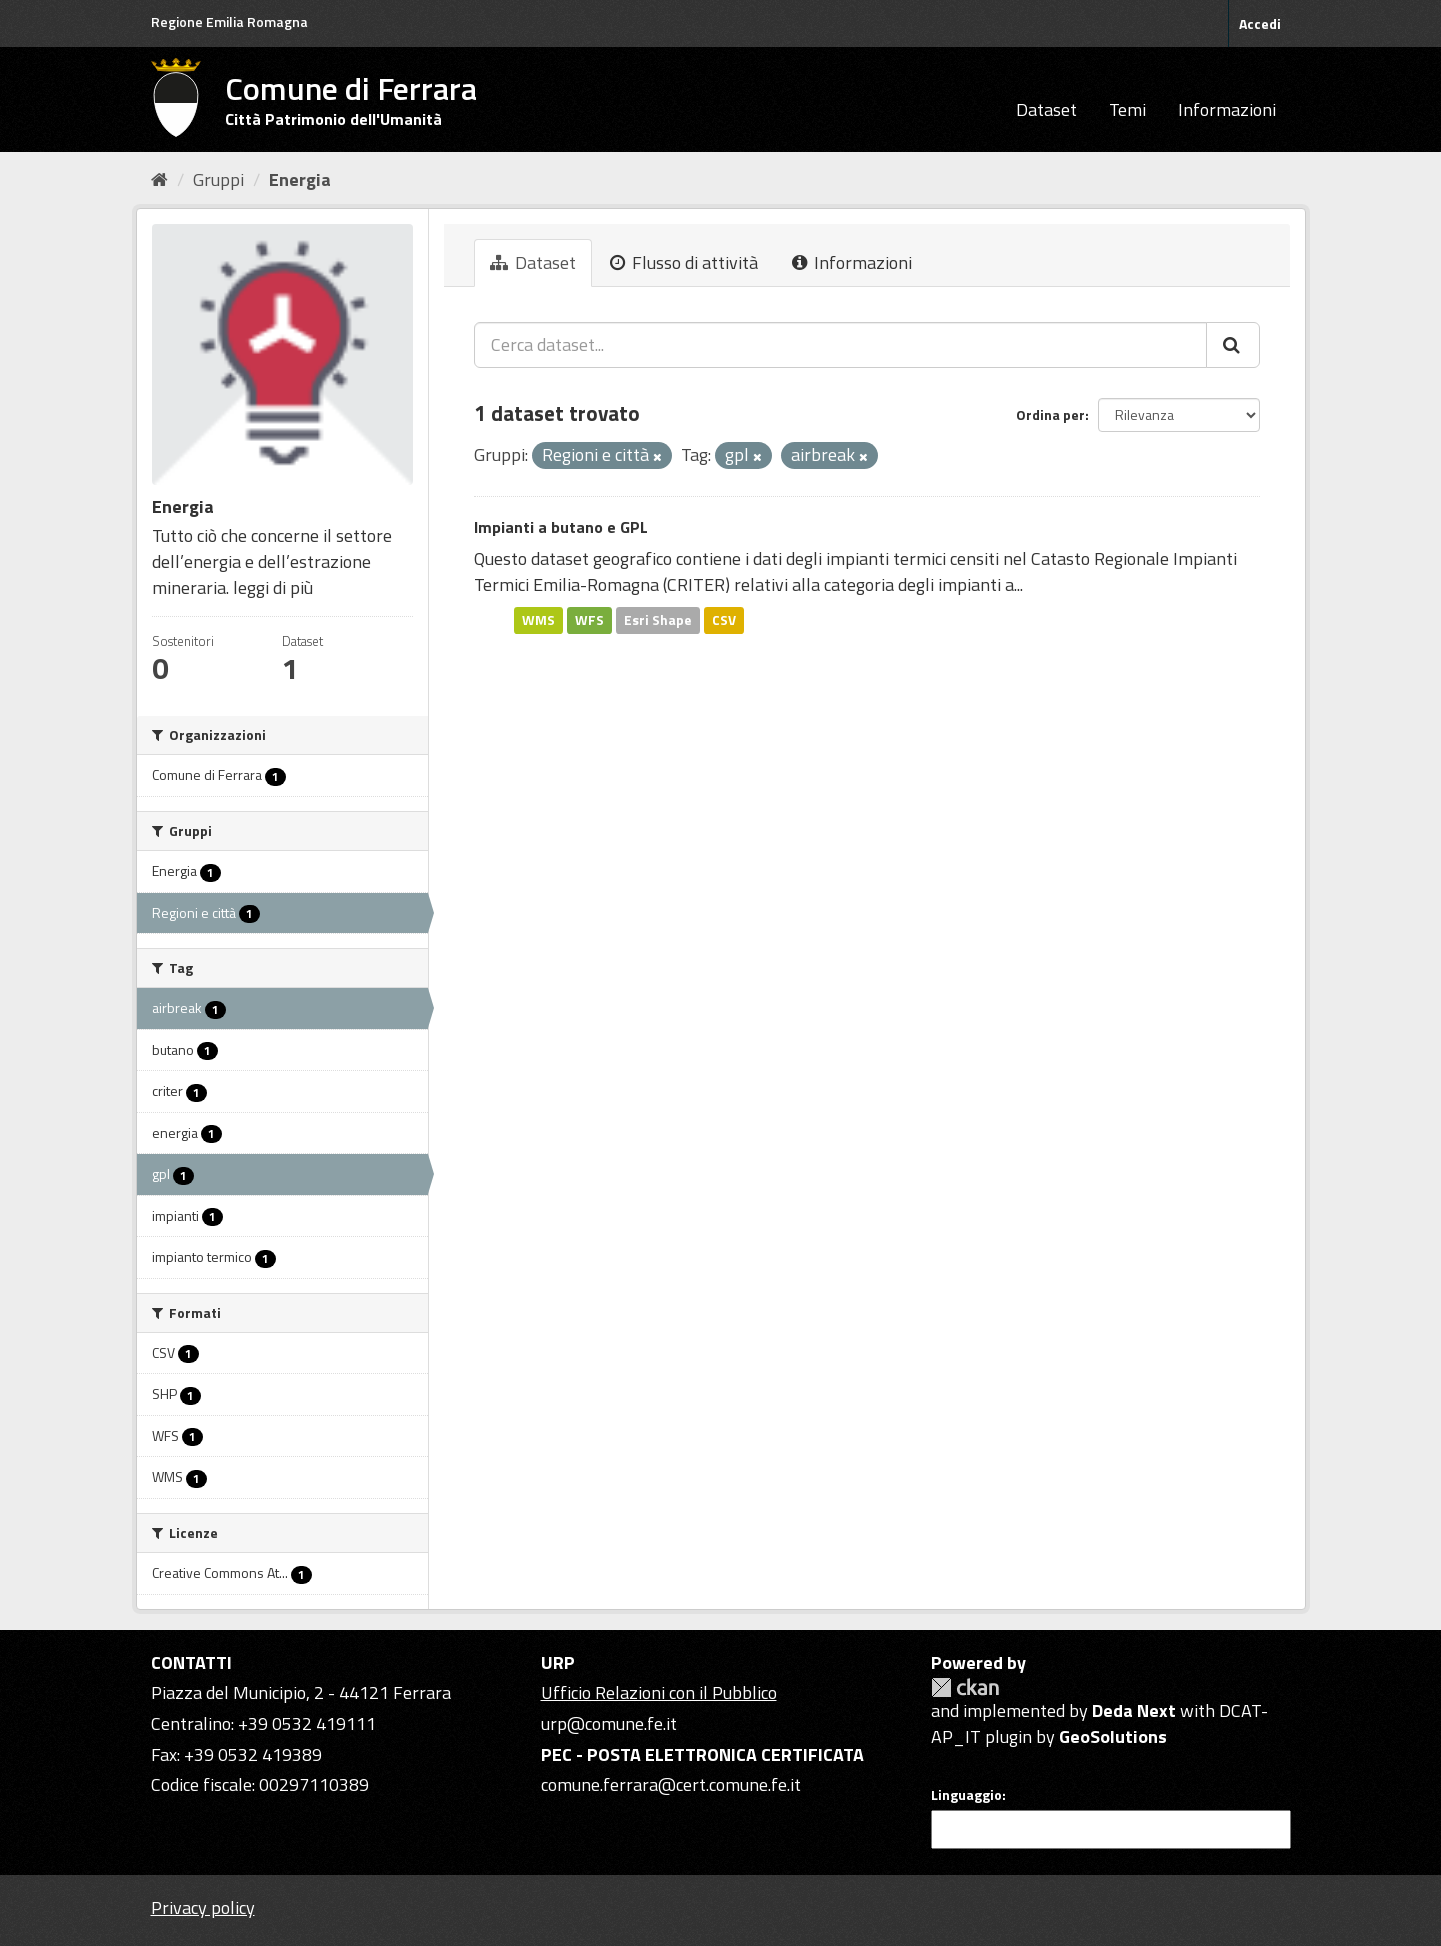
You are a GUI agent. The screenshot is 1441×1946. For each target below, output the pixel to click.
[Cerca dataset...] (840, 345)
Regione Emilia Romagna (229, 21)
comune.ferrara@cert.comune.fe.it (671, 1784)
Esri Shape (658, 620)
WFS (589, 620)
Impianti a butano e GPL (561, 527)
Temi (1127, 109)
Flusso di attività (684, 262)
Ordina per (1050, 414)
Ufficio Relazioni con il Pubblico (659, 1692)
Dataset (1046, 109)
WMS (538, 620)
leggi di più (273, 587)
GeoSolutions (1113, 1736)
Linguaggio (966, 1795)
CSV (724, 620)
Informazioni (1227, 109)
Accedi (1260, 23)
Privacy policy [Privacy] (203, 1907)
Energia (300, 179)
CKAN (965, 1687)
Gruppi (218, 179)
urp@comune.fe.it (609, 1723)
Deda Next (1134, 1710)
